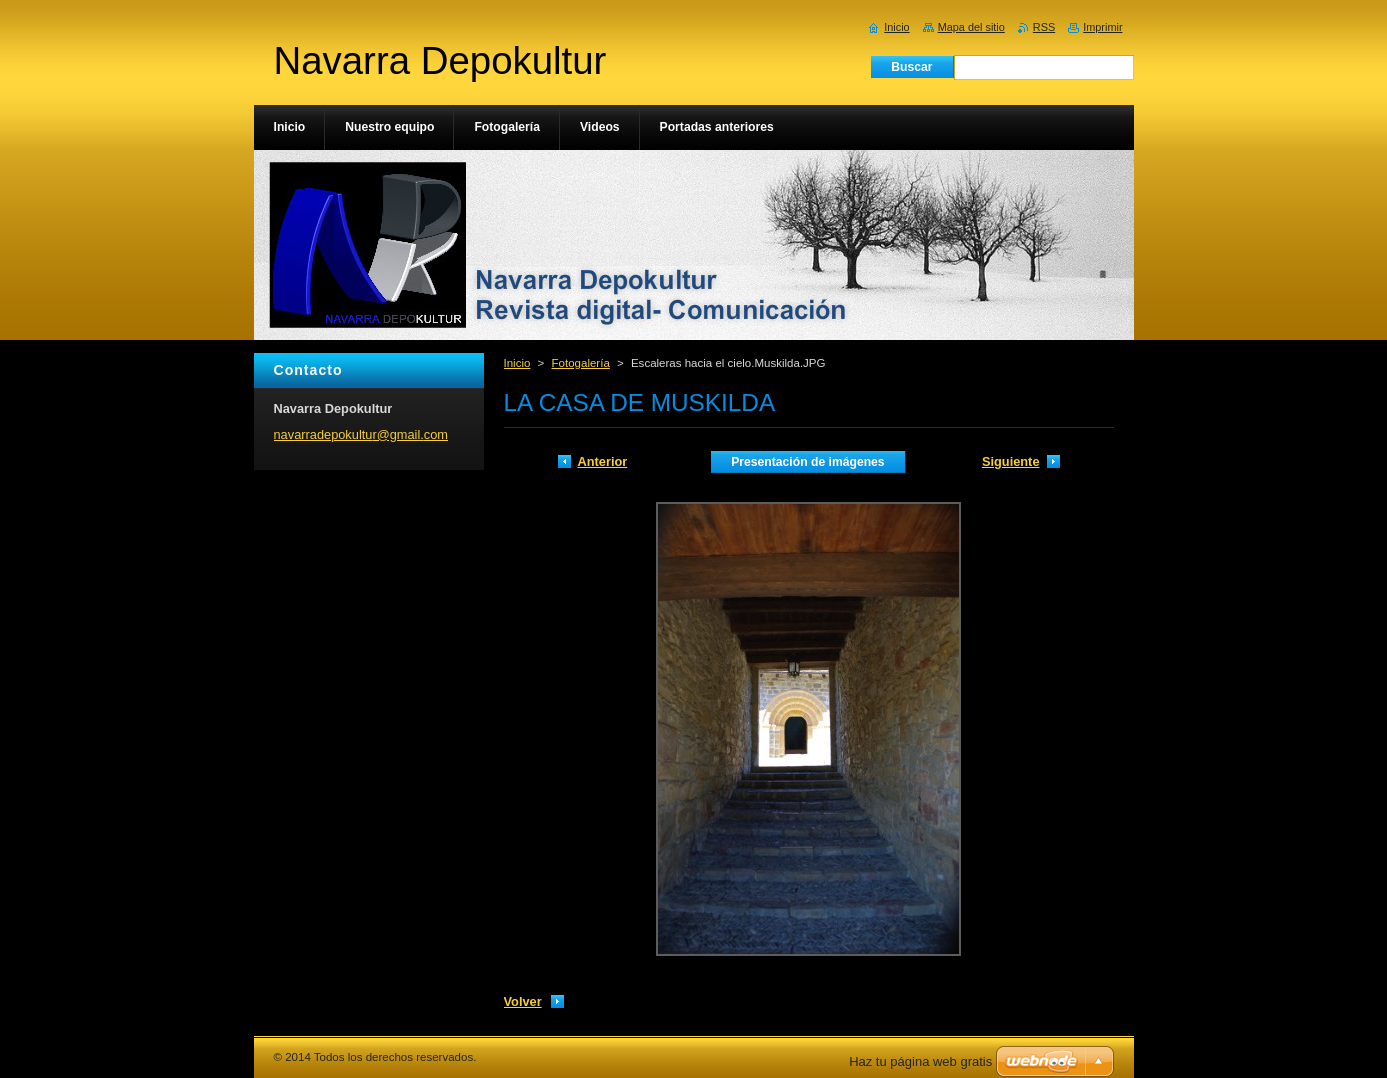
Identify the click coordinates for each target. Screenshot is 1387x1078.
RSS (1044, 27)
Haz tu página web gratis (920, 1061)
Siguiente (1011, 461)
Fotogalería (581, 363)
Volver (523, 1001)
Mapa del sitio (971, 27)
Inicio (517, 363)
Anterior (603, 461)
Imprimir (1102, 27)
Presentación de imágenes (807, 462)
